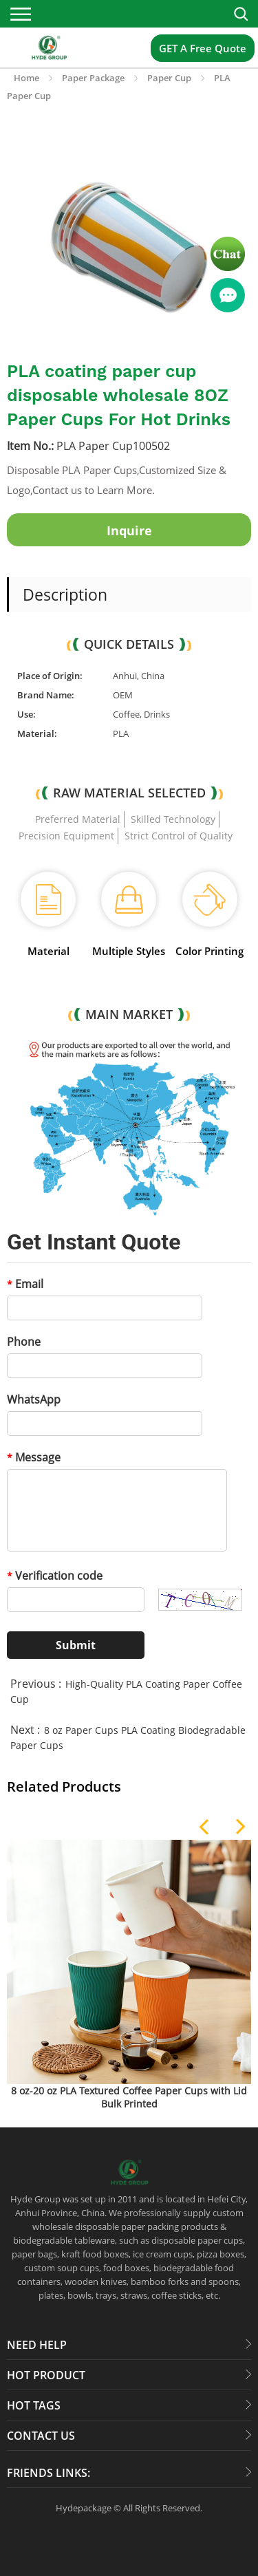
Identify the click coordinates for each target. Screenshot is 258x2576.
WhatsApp (34, 1399)
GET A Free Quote (202, 48)
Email (25, 1283)
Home (26, 78)
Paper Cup (169, 78)
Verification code (55, 1575)
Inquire (129, 530)
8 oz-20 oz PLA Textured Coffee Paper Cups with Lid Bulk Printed (129, 2097)
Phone (24, 1341)
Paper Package (93, 78)
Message (34, 1457)
